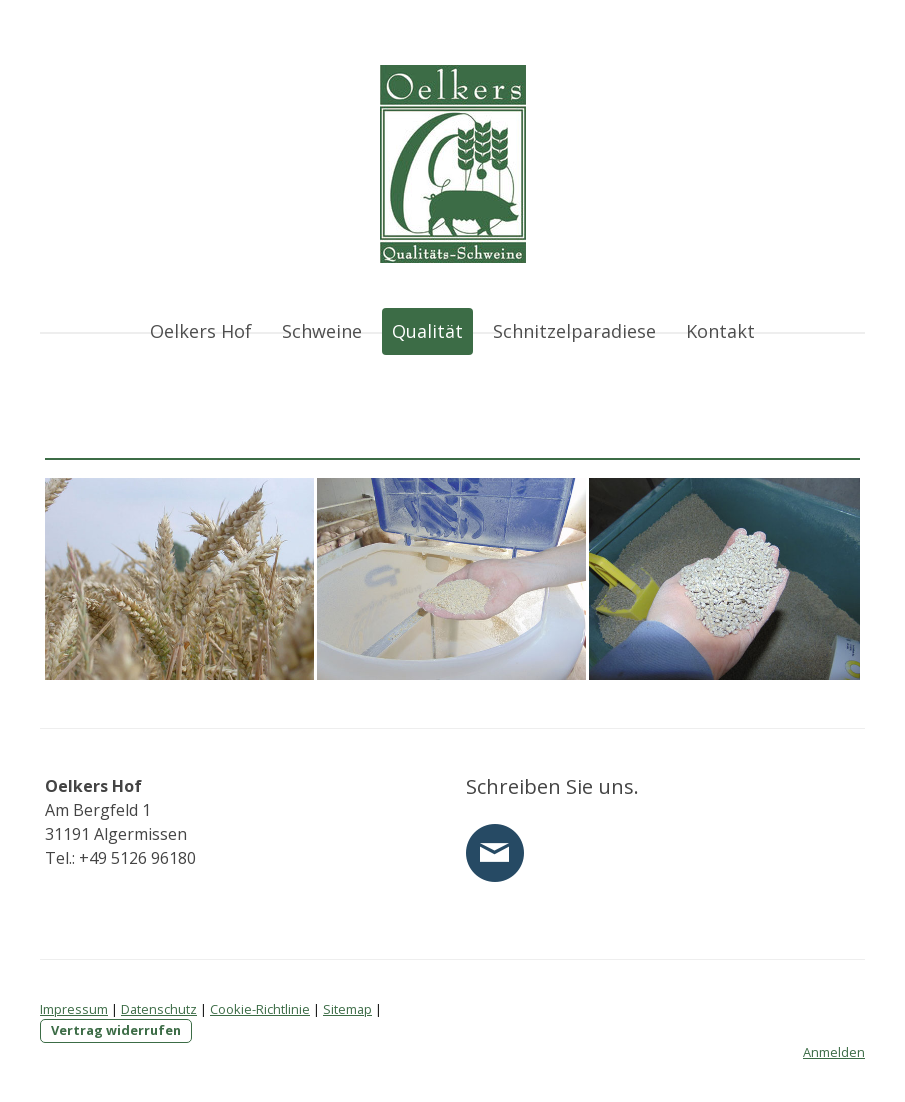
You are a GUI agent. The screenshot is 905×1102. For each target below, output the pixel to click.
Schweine (322, 331)
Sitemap (347, 1009)
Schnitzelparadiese (574, 331)
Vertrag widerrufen (116, 1030)
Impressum (74, 1009)
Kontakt (720, 331)
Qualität (427, 331)
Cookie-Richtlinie (260, 1009)
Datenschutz (159, 1009)
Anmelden (834, 1052)
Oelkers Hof (201, 331)
